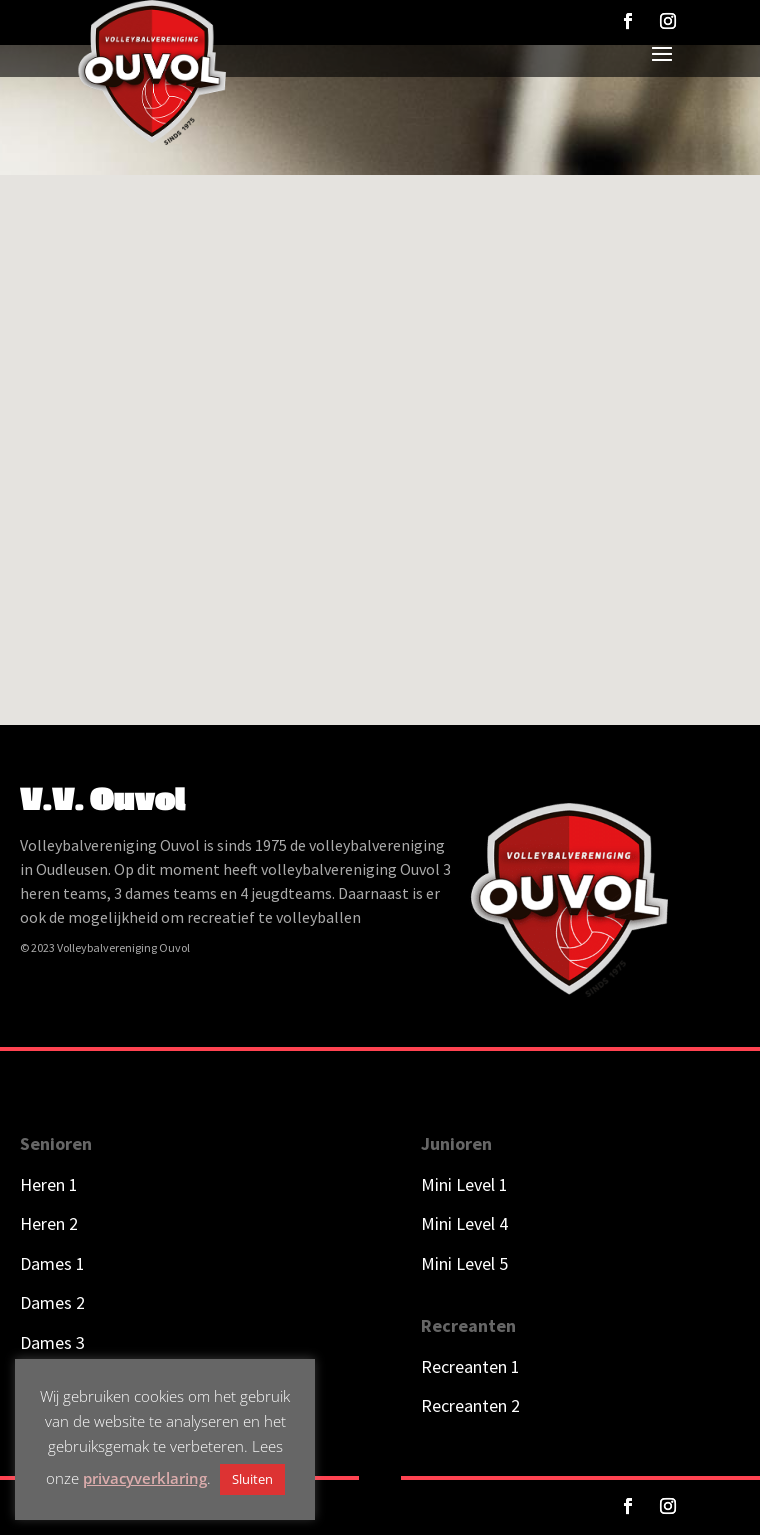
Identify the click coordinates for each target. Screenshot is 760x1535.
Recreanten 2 (470, 1405)
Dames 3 (52, 1342)
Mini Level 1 (466, 1184)
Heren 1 (49, 1184)
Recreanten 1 (470, 1366)
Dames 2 (52, 1302)
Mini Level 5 (464, 1263)
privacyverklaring (145, 1478)
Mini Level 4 (464, 1223)
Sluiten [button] (252, 1479)
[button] (372, 360)
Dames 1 (52, 1263)
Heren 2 (49, 1223)
